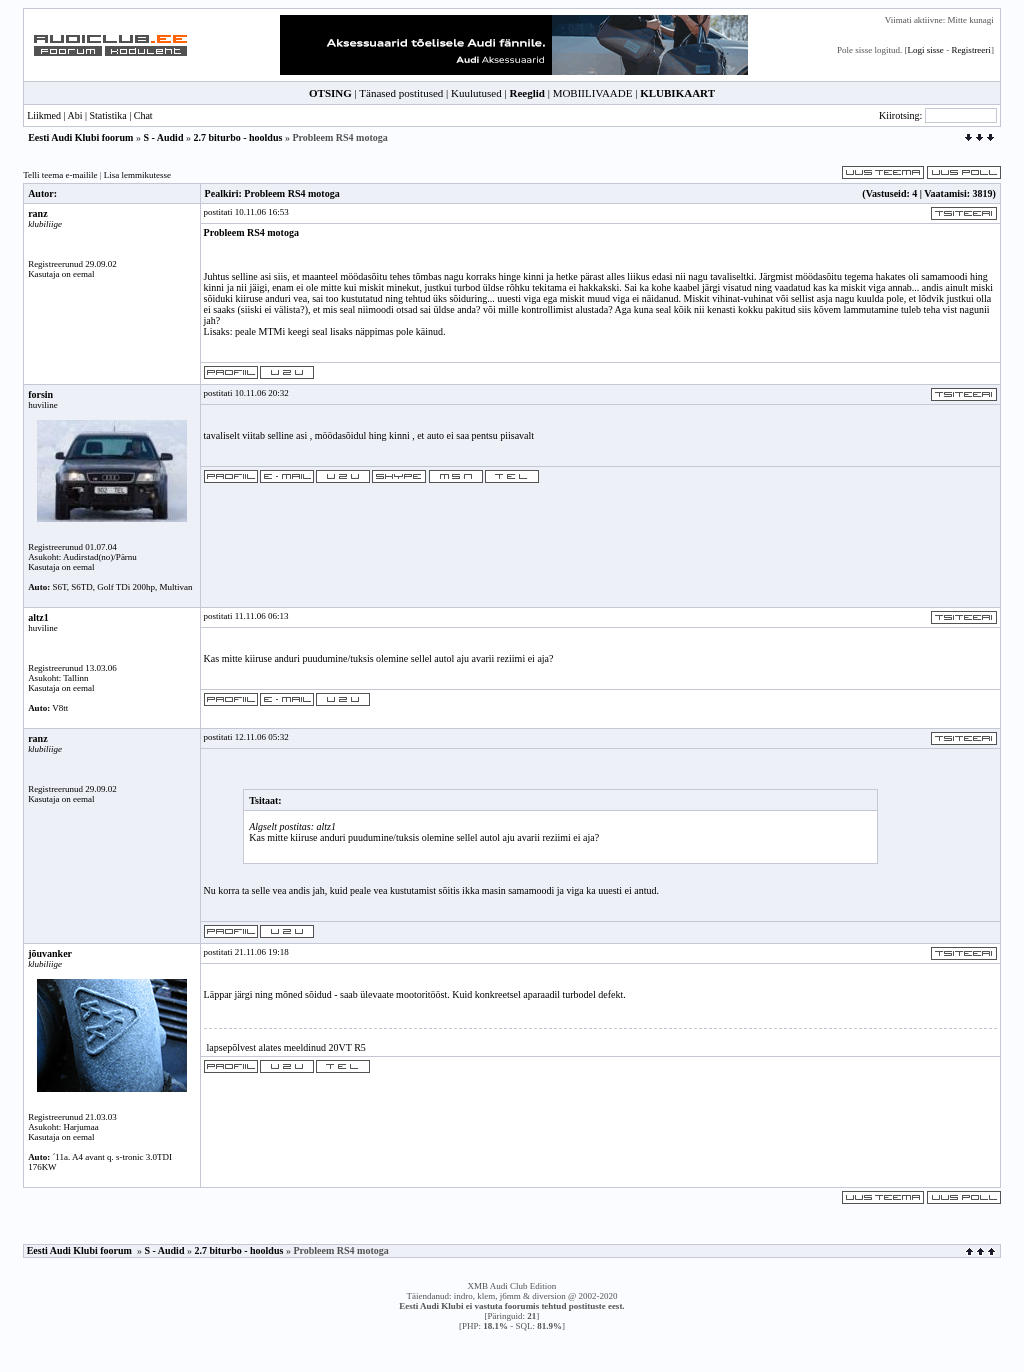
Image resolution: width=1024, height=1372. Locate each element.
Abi (74, 115)
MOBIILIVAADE (593, 93)
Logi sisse (926, 50)
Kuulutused (476, 93)
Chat (143, 115)
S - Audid (163, 137)
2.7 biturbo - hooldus (237, 137)
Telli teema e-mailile (60, 175)
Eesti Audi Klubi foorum (80, 137)
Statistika (107, 115)
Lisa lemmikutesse (137, 175)
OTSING (330, 93)
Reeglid (526, 93)
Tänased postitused (401, 93)
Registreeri (971, 50)
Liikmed (44, 115)
